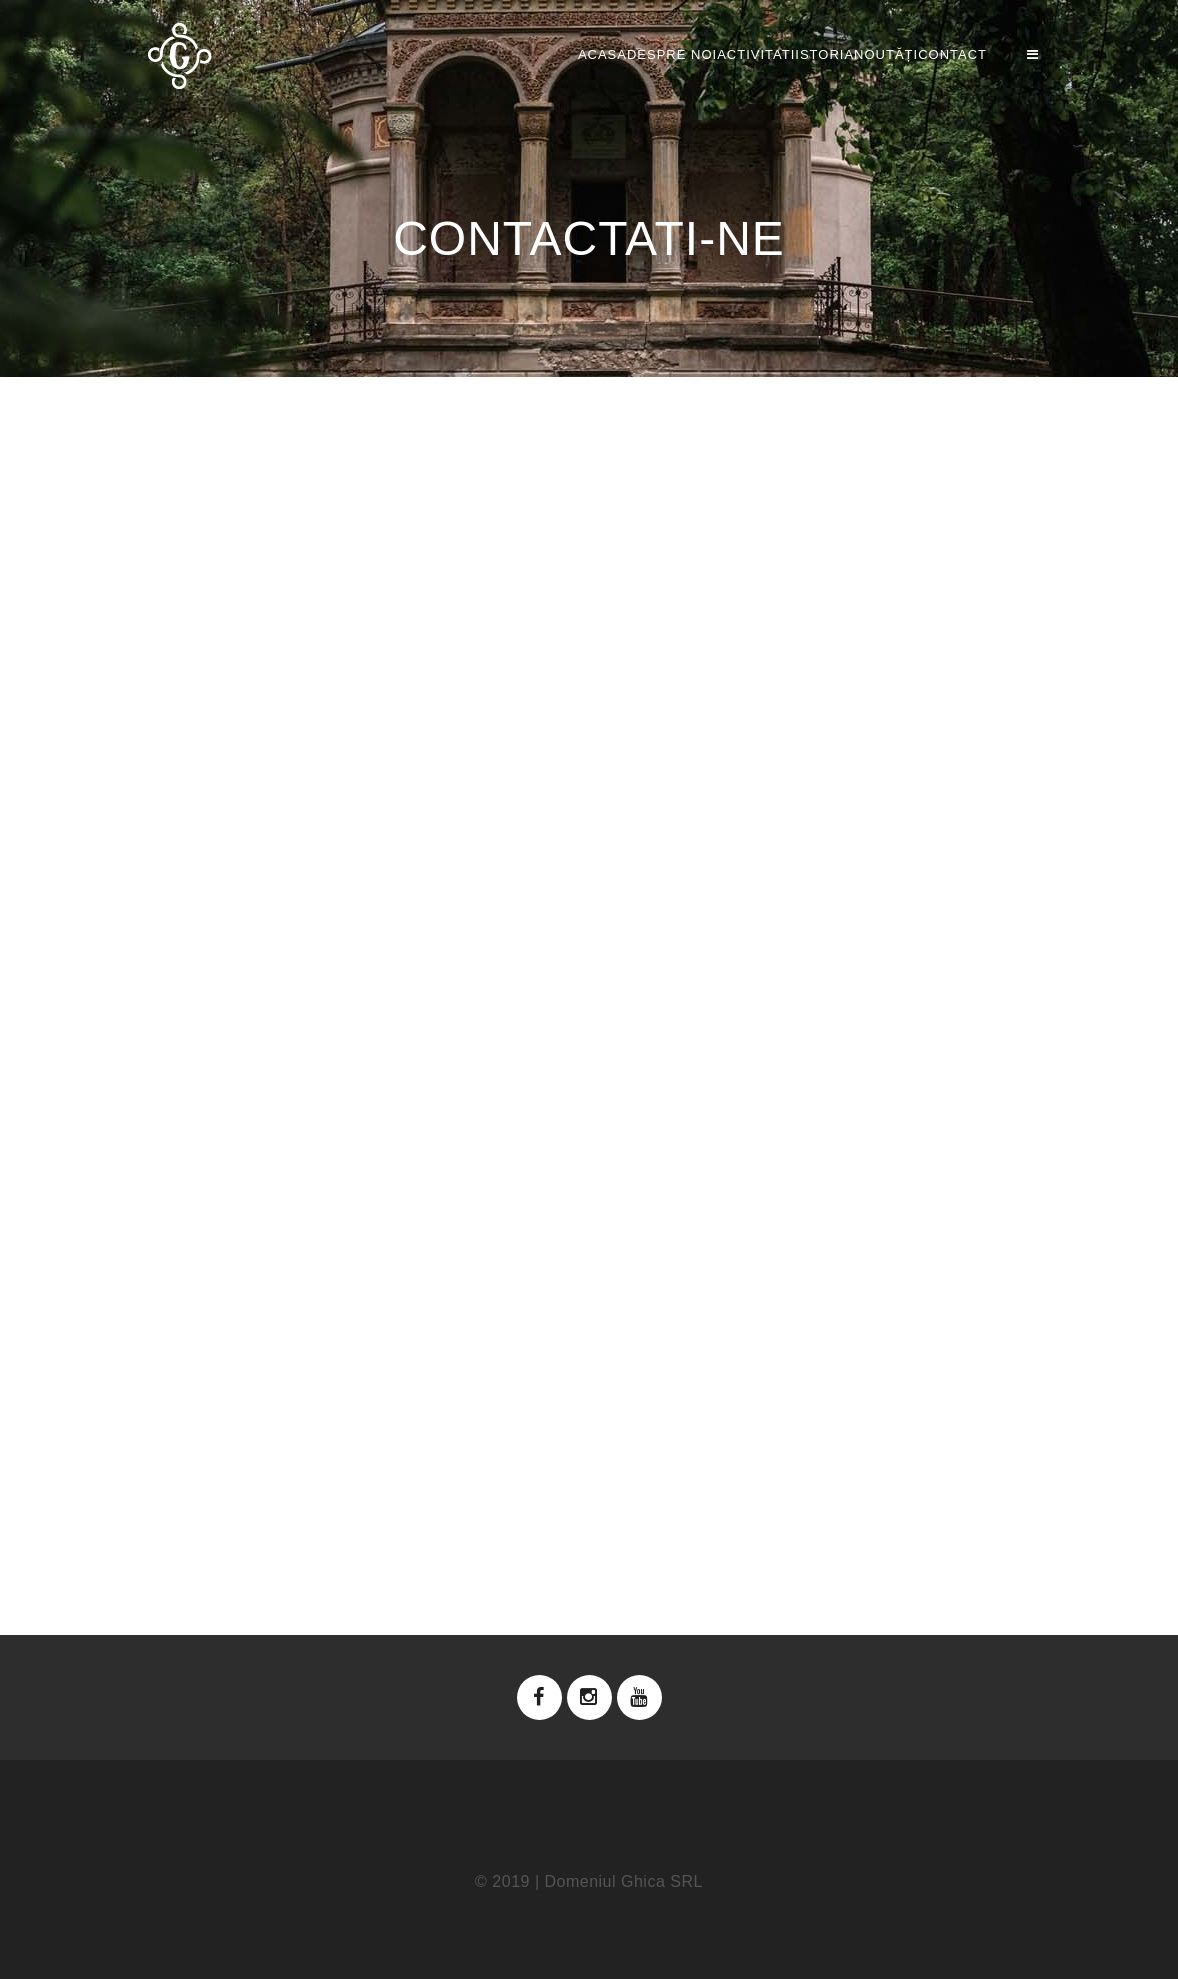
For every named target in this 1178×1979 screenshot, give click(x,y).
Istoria (744, 54)
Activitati (636, 54)
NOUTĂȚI (846, 54)
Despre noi (512, 54)
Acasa (402, 54)
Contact (952, 54)
